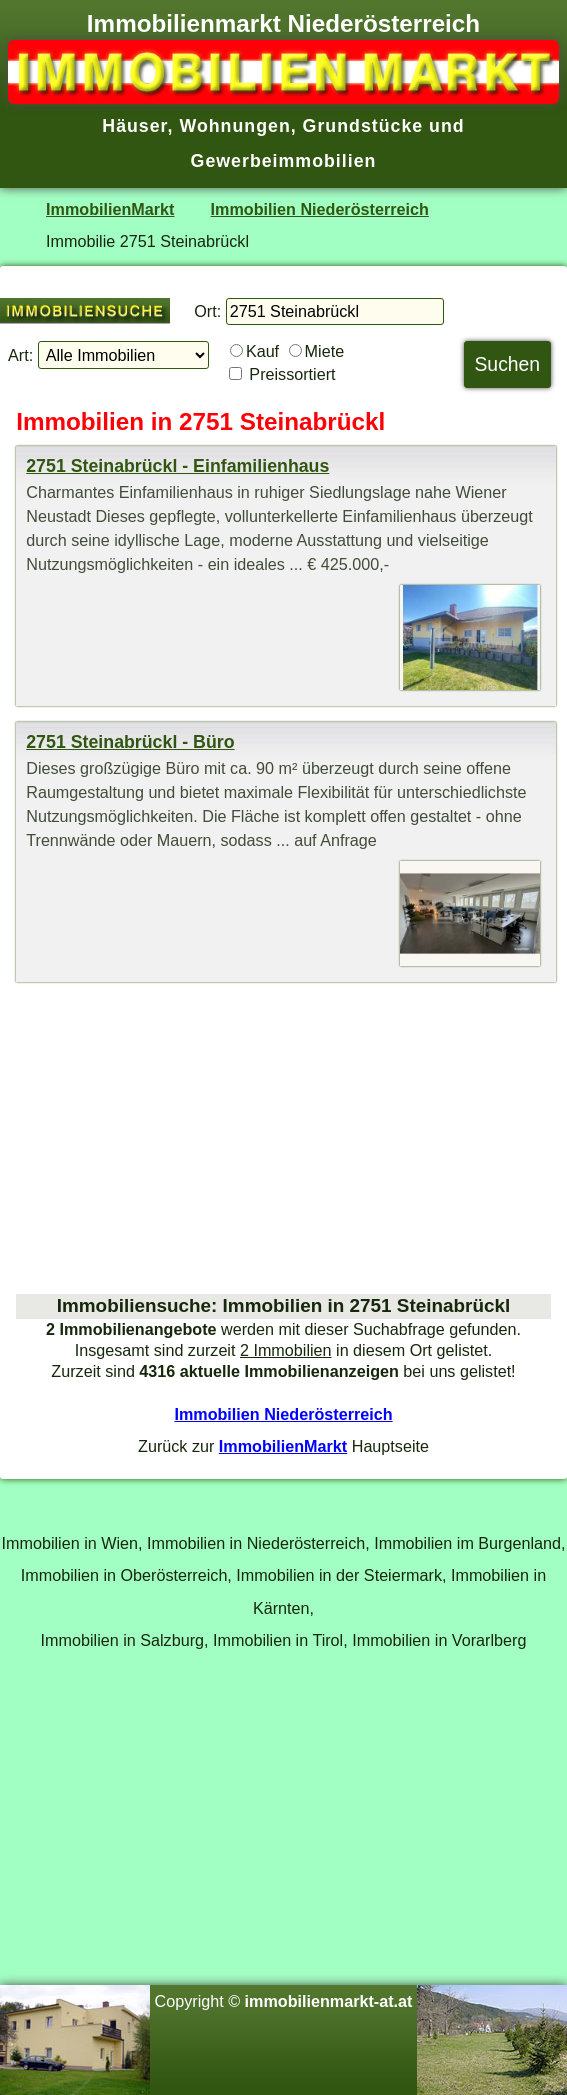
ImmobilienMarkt (110, 209)
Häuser (134, 126)
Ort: (207, 311)
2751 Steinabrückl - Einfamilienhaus (177, 466)
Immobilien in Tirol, (280, 1640)
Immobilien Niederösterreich (320, 209)
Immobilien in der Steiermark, (341, 1575)
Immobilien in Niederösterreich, (258, 1543)
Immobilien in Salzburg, (125, 1640)
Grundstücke (363, 126)
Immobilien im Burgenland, (469, 1543)
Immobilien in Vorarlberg (439, 1640)
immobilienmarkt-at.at (329, 2001)
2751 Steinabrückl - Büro (130, 742)
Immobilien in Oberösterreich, (126, 1575)
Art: (20, 355)
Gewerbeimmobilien (284, 161)
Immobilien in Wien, (72, 1543)
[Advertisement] (283, 1138)
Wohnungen (234, 126)
